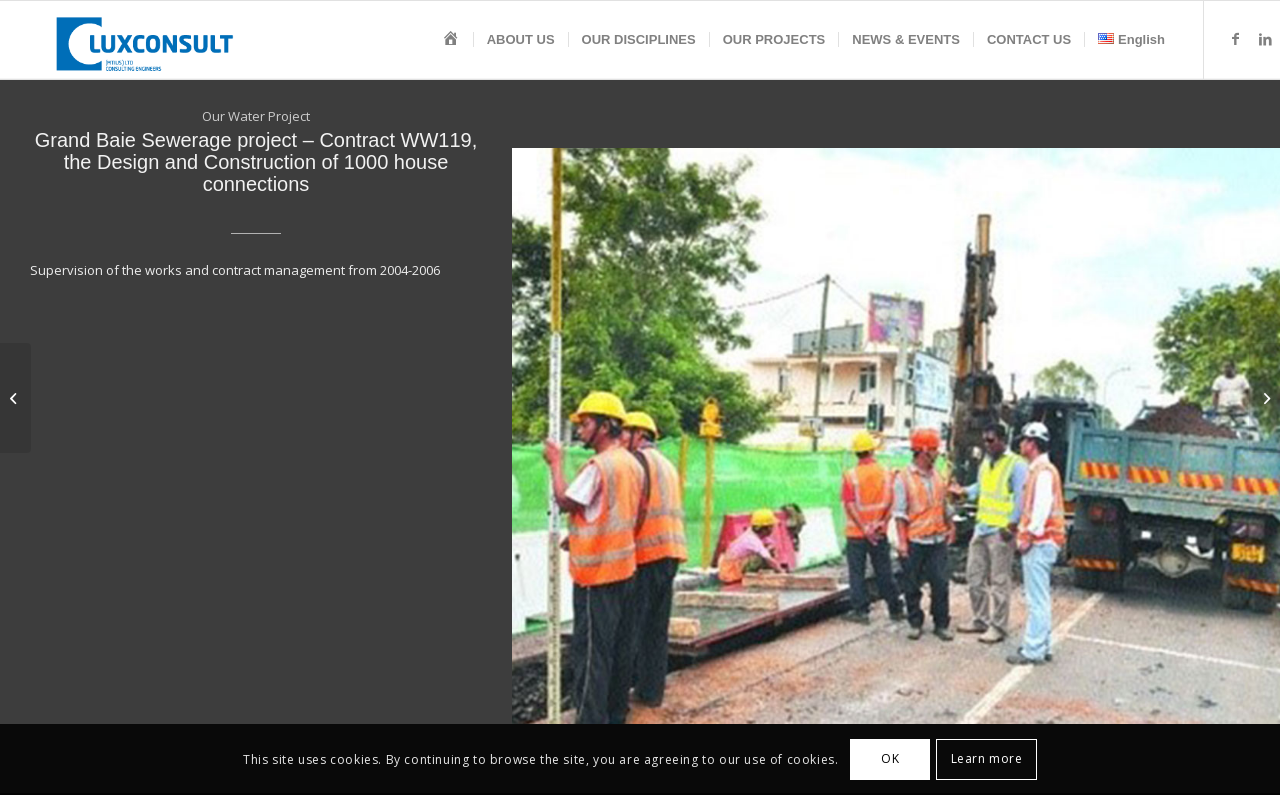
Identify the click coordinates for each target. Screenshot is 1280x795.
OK (890, 758)
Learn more (987, 758)
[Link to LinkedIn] (1265, 39)
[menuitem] (451, 40)
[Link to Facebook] (1235, 39)
